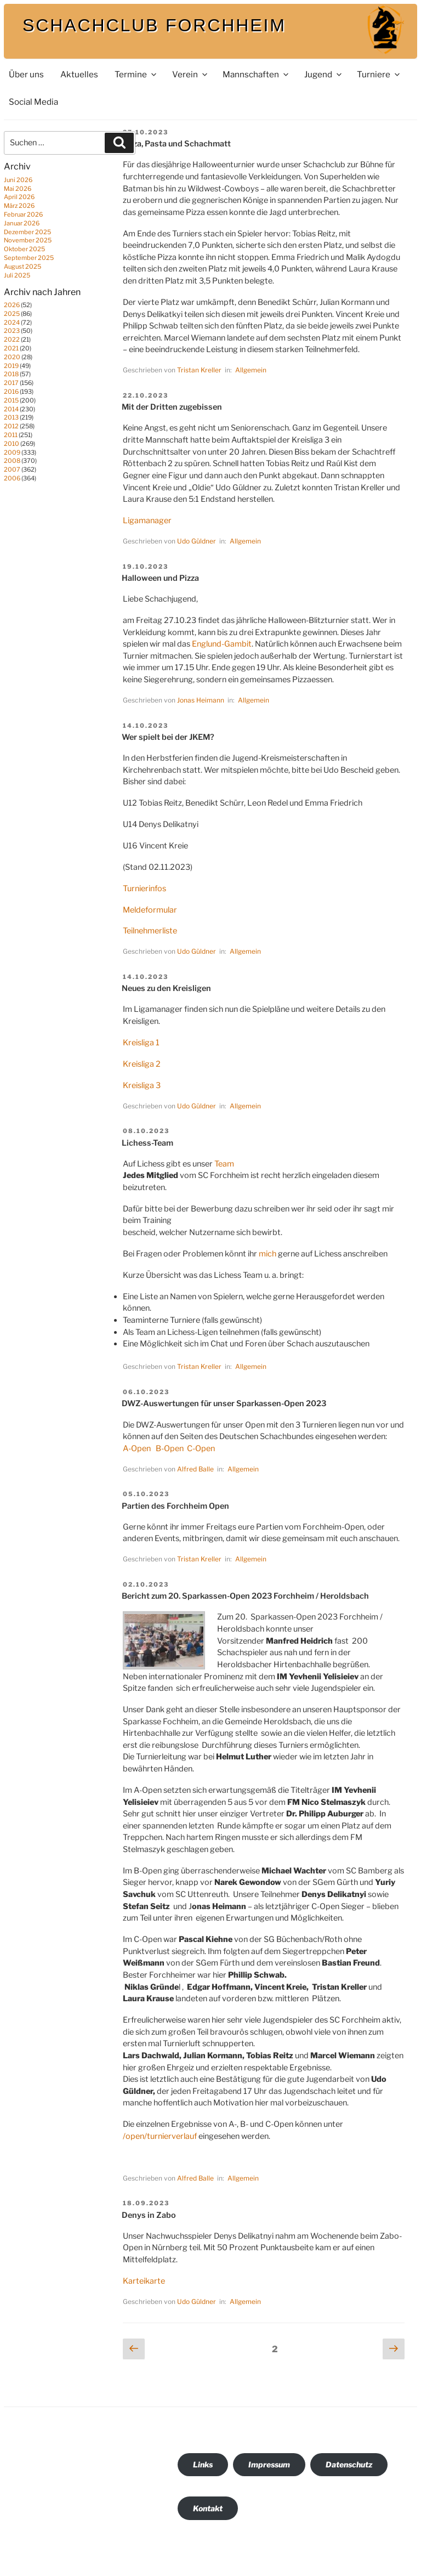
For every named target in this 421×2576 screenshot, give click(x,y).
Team (224, 1164)
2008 (12, 461)
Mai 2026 (17, 189)
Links (203, 2464)
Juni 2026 (18, 180)
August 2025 (22, 266)
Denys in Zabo (149, 2215)
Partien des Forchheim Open (175, 1506)
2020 (12, 357)
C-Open (201, 1448)
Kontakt (208, 2508)
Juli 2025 (17, 275)
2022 (12, 339)
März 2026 (19, 206)
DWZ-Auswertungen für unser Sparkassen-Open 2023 (224, 1403)
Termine (136, 74)
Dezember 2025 (27, 232)
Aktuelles (79, 74)
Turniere (379, 74)
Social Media (33, 102)
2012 (11, 426)
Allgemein (250, 370)
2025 (12, 314)
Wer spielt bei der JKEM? (168, 737)
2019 (11, 366)
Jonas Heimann (200, 700)
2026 (12, 305)
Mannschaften (256, 74)
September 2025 (29, 258)
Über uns (26, 74)
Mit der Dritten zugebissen (172, 407)
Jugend (323, 74)
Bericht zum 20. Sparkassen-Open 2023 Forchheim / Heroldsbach (245, 1596)
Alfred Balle (195, 1469)
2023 (12, 331)
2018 (11, 374)
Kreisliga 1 (141, 1043)
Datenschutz (349, 2464)
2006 (12, 478)
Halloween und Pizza (160, 578)
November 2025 (28, 240)
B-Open (170, 1448)
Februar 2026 (23, 214)
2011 (11, 435)
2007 (12, 469)
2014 (11, 409)
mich (267, 1254)
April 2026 (19, 197)
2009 (12, 452)
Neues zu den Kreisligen (166, 988)
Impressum (269, 2464)
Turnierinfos (144, 888)
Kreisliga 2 (142, 1064)
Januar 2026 (21, 223)
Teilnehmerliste (150, 931)
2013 (11, 417)
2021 (11, 348)
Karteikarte (144, 2281)
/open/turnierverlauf (160, 2136)
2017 (11, 383)
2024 (12, 322)
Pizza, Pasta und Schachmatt (176, 144)
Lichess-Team (147, 1143)
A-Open (137, 1448)
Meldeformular (150, 910)
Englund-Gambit (222, 644)
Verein (190, 74)
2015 (11, 400)
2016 (11, 391)
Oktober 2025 (24, 249)
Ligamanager (147, 520)
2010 (11, 444)
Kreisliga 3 (142, 1085)
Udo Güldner (196, 541)
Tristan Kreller (199, 370)
